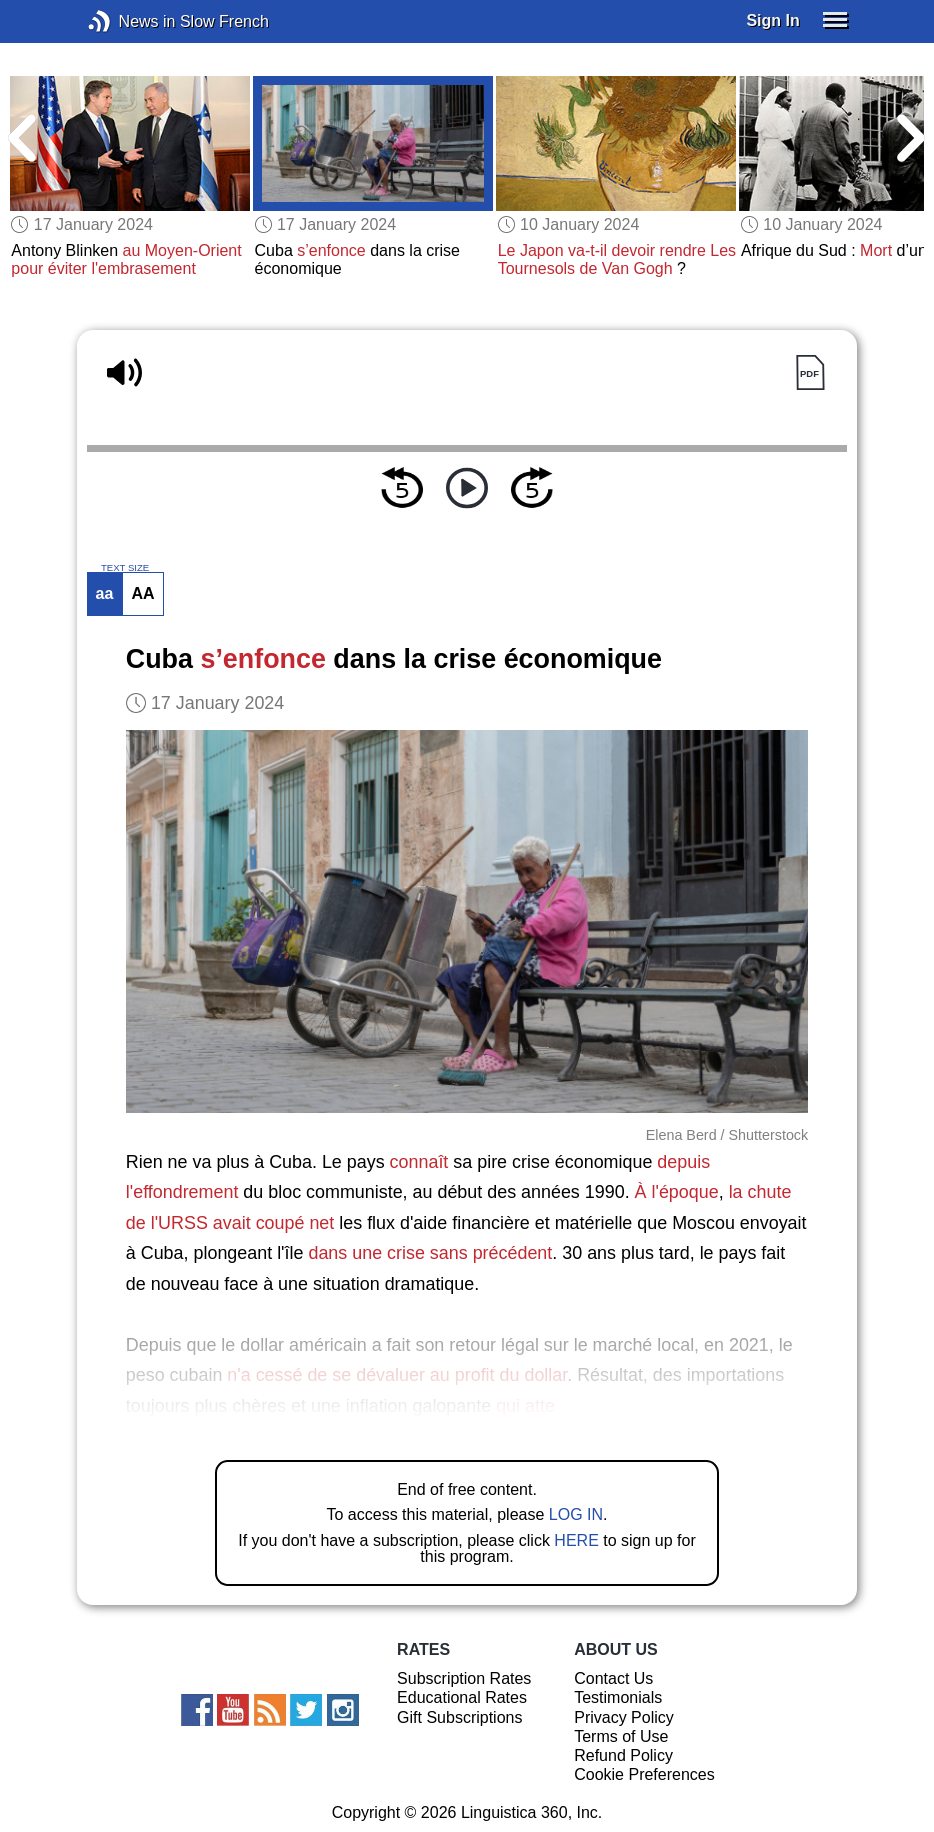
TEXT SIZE (125, 568)
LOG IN (576, 1514)
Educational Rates (462, 1697)
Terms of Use (621, 1736)
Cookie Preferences (644, 1774)
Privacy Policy (624, 1717)
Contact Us (613, 1678)
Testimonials (618, 1697)
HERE (576, 1540)
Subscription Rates (464, 1678)
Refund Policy (623, 1755)
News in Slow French (129, 21)
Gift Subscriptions (459, 1717)
